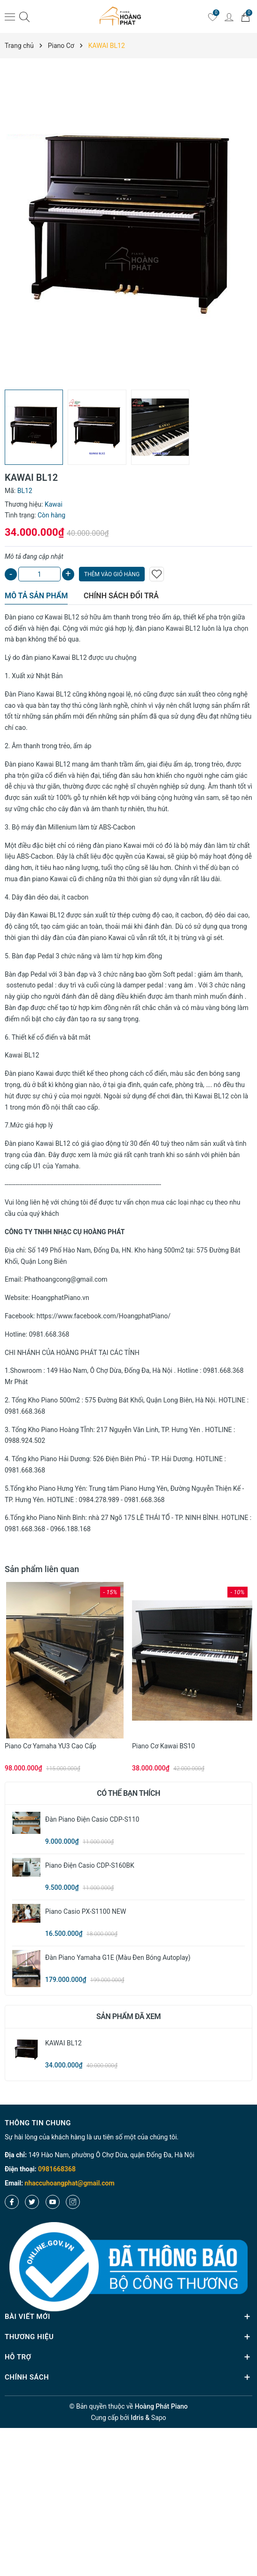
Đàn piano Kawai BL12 (37, 764)
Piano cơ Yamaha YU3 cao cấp (50, 1746)
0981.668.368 (49, 1334)
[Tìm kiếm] (24, 16)
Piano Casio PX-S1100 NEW (85, 1911)
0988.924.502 (25, 1440)
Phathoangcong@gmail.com (66, 1279)
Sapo (158, 2417)
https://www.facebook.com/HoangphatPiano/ (104, 1316)
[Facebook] (12, 2202)
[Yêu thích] (212, 16)
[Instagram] (73, 2202)
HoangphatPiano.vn (60, 1297)
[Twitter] (32, 2202)
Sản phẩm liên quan (42, 1569)
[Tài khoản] (229, 16)
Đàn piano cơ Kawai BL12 (42, 617)
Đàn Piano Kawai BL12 (38, 694)
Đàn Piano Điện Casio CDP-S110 (92, 1819)
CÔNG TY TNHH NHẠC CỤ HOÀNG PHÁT (65, 1232)
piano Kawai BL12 (60, 657)
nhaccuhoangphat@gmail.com (69, 2183)
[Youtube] (53, 2202)
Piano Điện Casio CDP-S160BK (89, 1865)
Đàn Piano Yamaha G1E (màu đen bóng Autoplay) (117, 1957)
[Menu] (10, 16)
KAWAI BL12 (63, 2043)
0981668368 (57, 2169)
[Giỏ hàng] (245, 16)
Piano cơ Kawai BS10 (163, 1746)
